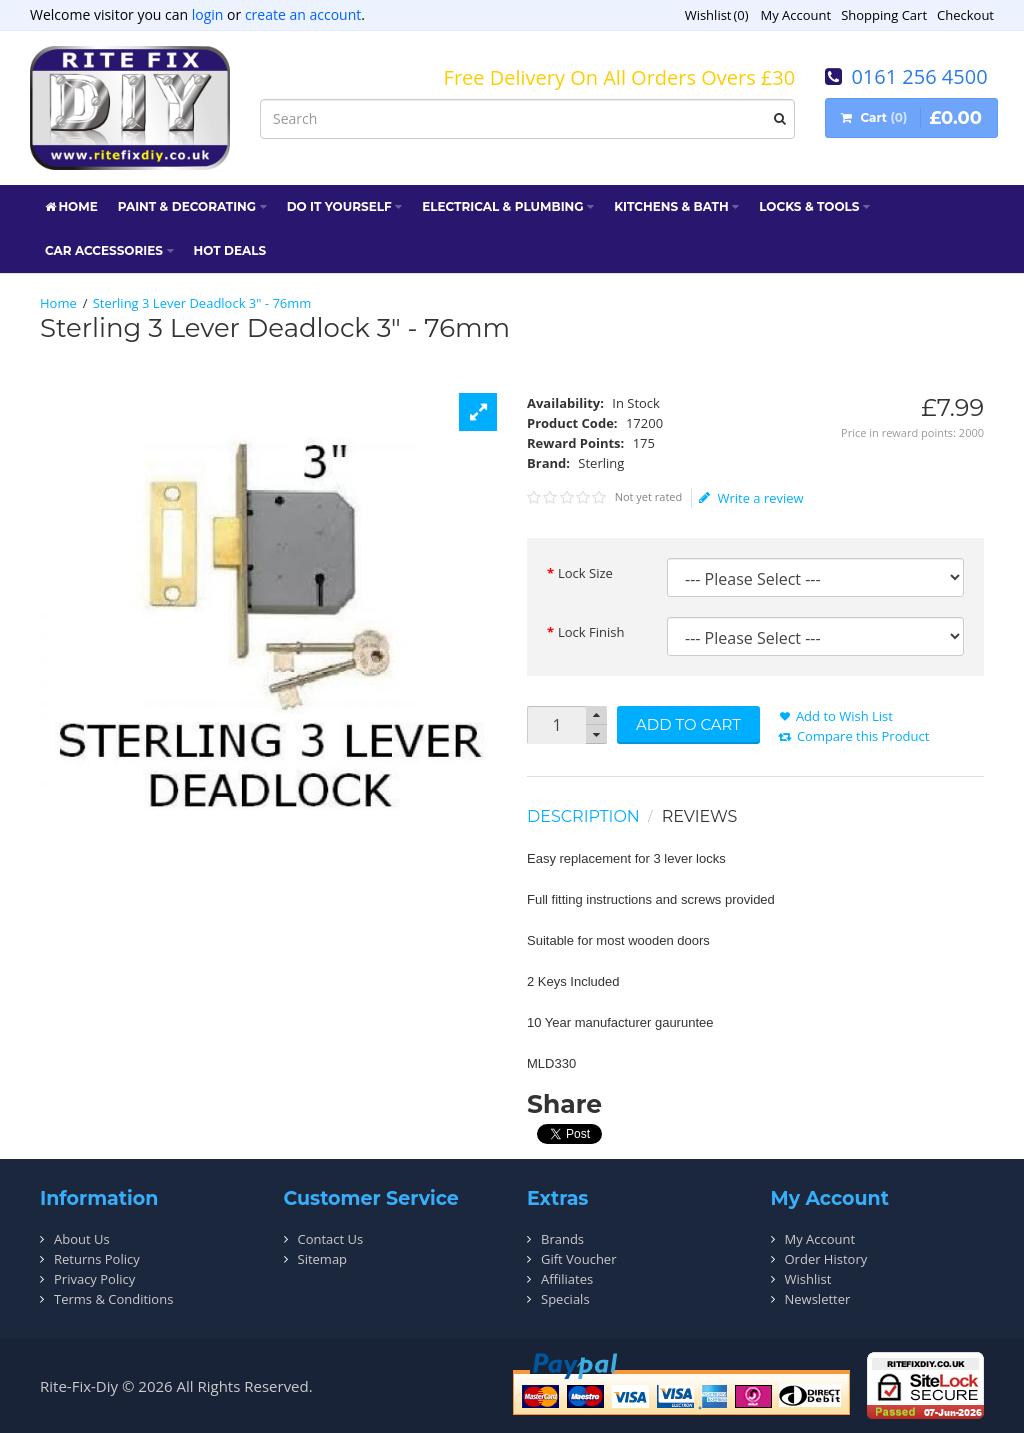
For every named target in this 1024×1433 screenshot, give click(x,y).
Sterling (601, 463)
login (208, 14)
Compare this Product (863, 736)
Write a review (751, 498)
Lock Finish (591, 632)
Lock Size (585, 573)
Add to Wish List (844, 716)
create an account (303, 14)
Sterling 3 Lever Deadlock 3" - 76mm (202, 303)
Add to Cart (688, 724)
